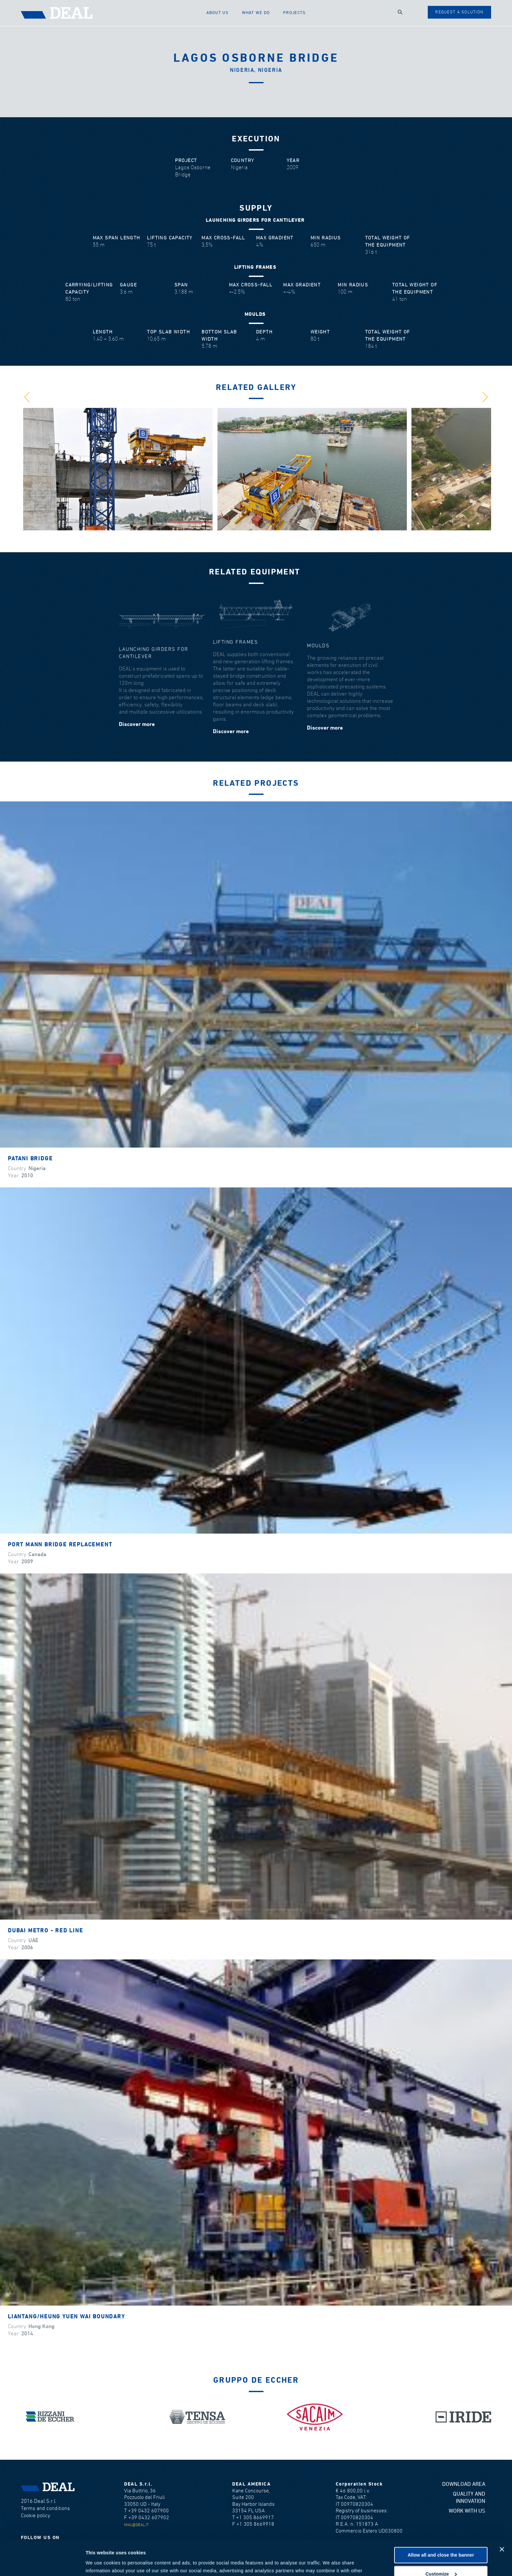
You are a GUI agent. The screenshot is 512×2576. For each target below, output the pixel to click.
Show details (100, 2563)
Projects (294, 13)
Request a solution (459, 12)
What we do (256, 13)
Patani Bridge (30, 1159)
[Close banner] (502, 2516)
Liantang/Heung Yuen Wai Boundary (66, 2317)
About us (217, 13)
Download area (463, 2484)
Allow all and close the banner (441, 2521)
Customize (441, 2540)
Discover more (137, 724)
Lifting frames (235, 642)
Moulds (318, 645)
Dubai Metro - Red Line (45, 1931)
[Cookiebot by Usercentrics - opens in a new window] (42, 2563)
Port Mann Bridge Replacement (60, 1545)
